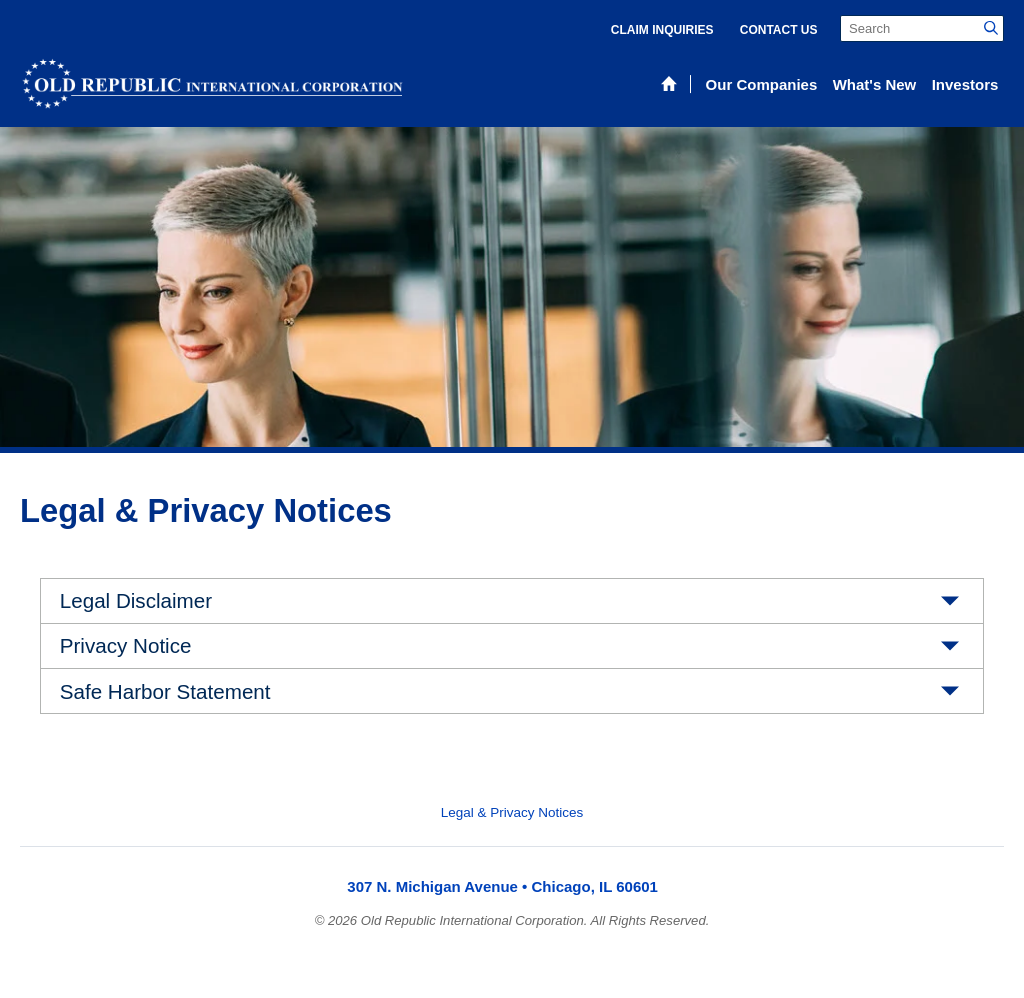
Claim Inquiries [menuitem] (662, 30)
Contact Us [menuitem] (779, 30)
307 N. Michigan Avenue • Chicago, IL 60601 (502, 886)
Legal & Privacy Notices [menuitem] (512, 812)
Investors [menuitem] (965, 84)
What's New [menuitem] (875, 84)
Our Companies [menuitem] (762, 84)
